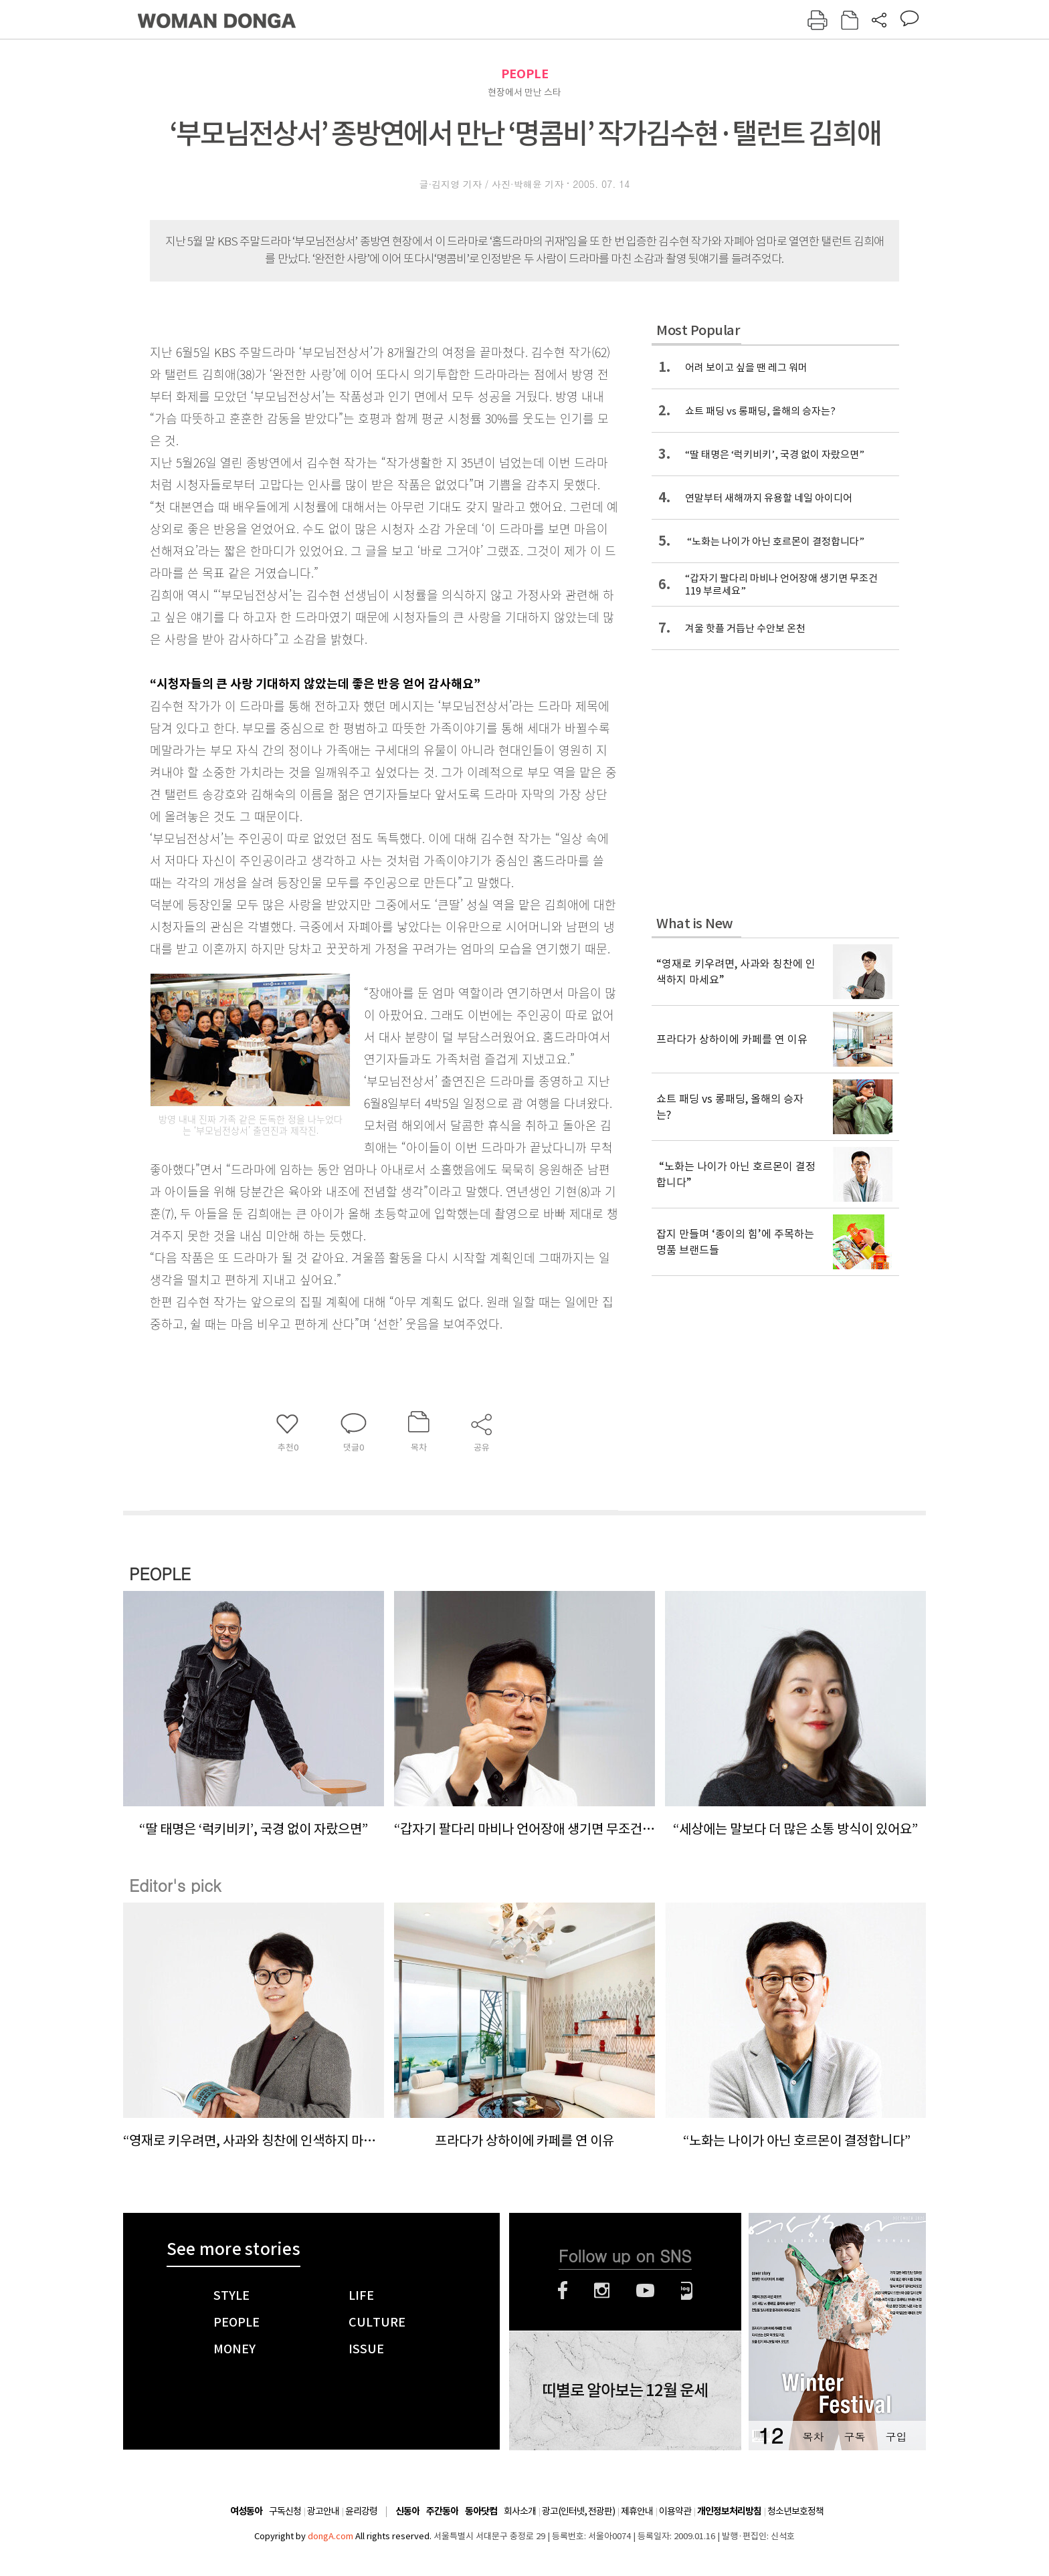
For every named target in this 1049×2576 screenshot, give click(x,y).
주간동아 (442, 2511)
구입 (896, 2436)
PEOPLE (525, 74)
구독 (854, 2436)
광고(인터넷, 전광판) (578, 2511)
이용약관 (675, 2511)
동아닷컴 (481, 2511)
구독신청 (285, 2511)
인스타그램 (601, 2290)
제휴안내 (637, 2511)
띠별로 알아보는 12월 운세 (625, 2391)
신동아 (407, 2511)
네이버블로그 (686, 2290)
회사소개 (520, 2511)
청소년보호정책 (795, 2511)
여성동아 (246, 2511)
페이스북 (562, 2290)
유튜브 (645, 2290)
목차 (813, 2436)
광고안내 (323, 2511)
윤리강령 (361, 2511)
